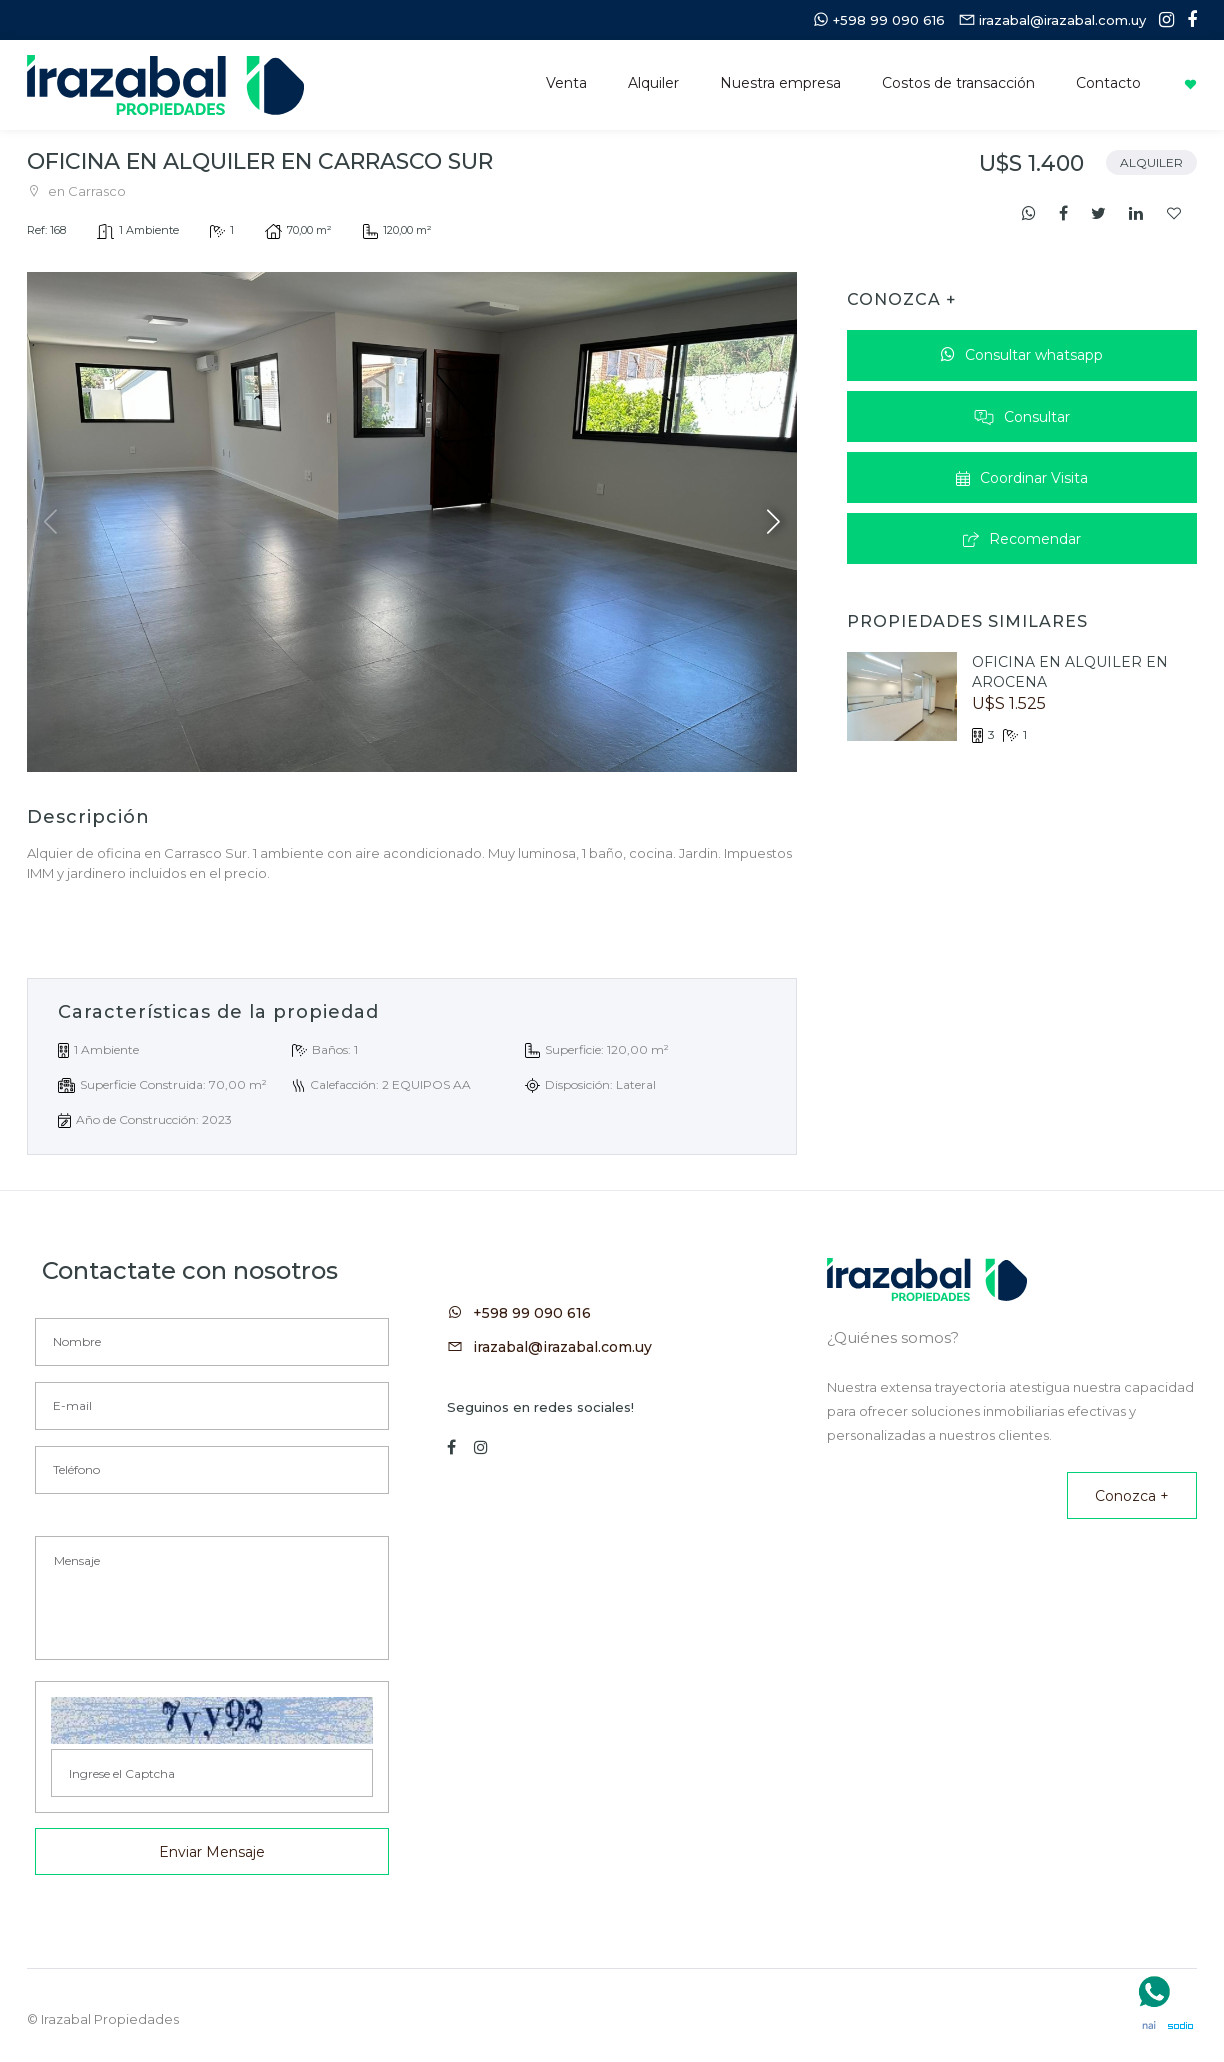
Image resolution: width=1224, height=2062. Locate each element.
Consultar (1022, 417)
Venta (566, 83)
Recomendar (1022, 539)
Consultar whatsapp (1022, 355)
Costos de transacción (958, 83)
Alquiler (653, 83)
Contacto (1108, 83)
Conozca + (1132, 1496)
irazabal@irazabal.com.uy (562, 1347)
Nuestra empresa (780, 83)
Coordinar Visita (1021, 478)
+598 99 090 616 (532, 1313)
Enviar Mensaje (212, 1852)
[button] (773, 522)
